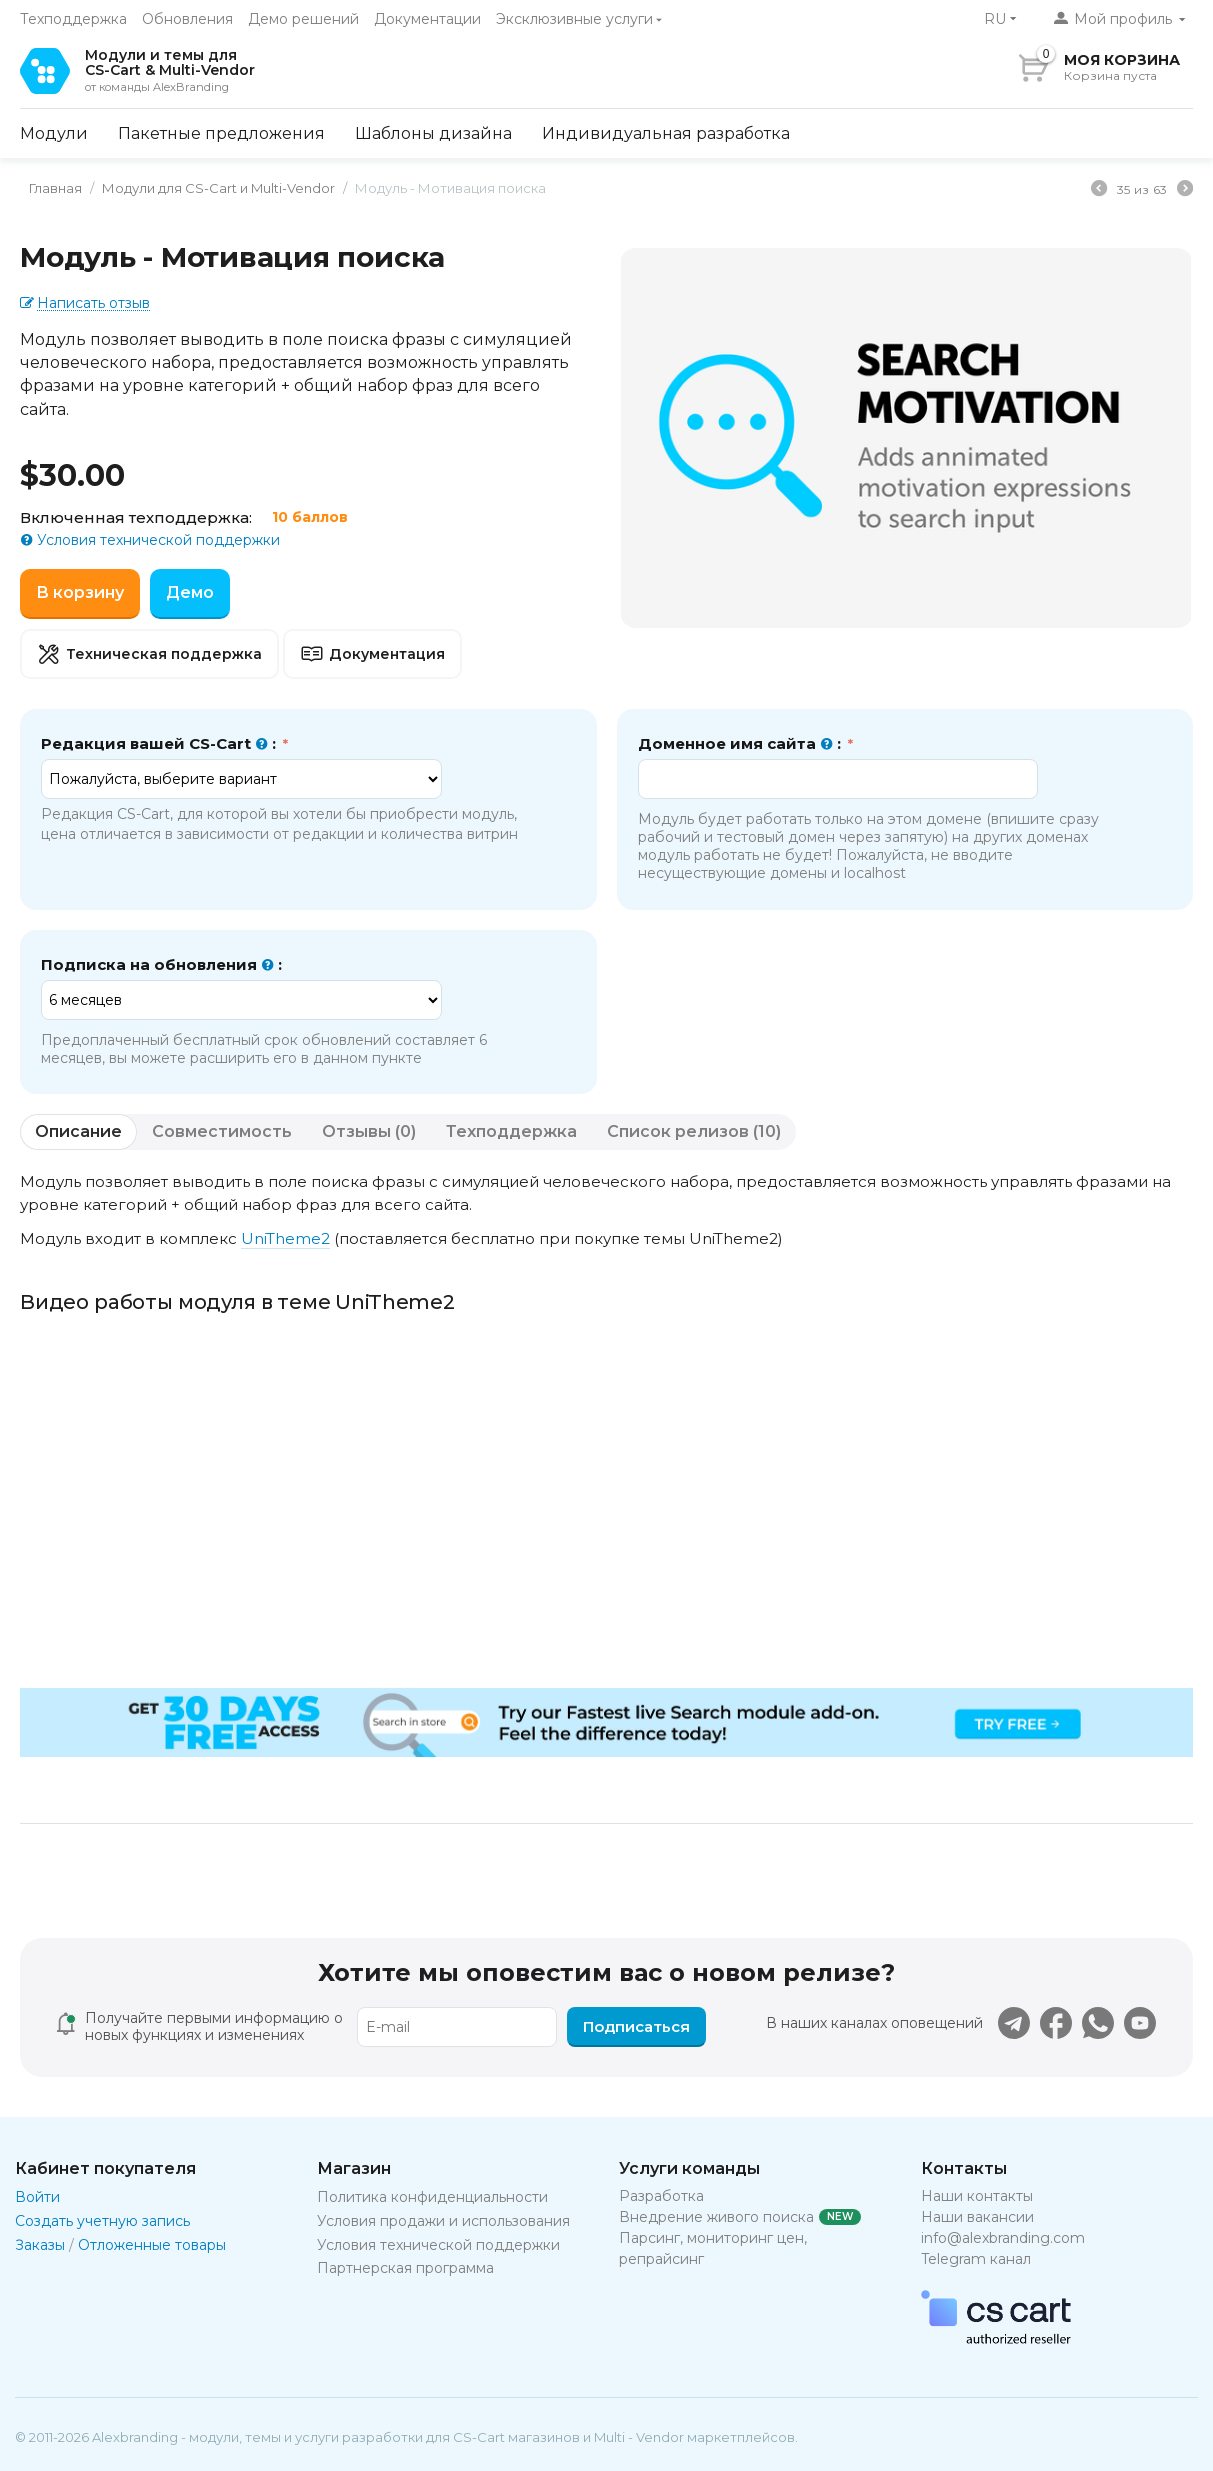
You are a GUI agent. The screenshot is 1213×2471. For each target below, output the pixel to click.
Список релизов (694, 1131)
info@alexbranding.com (1003, 2238)
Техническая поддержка (149, 654)
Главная (48, 188)
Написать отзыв (93, 303)
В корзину (80, 592)
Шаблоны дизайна (433, 133)
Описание (78, 1131)
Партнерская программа (405, 2268)
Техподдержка (73, 19)
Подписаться (636, 2026)
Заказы (40, 2245)
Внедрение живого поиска (716, 2217)
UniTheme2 (285, 1238)
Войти (37, 2197)
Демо (190, 592)
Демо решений (303, 19)
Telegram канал (976, 2259)
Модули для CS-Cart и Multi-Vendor (211, 188)
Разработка (661, 2196)
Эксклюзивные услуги (574, 19)
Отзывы (369, 1131)
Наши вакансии (977, 2217)
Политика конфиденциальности (432, 2197)
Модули (54, 133)
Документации (427, 19)
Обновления (187, 19)
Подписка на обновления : (161, 965)
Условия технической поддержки (156, 540)
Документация (372, 654)
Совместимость (222, 1131)
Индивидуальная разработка (666, 133)
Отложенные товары (152, 2245)
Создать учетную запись (102, 2221)
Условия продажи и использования (443, 2221)
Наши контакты (977, 2196)
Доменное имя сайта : (741, 744)
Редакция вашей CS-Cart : (160, 744)
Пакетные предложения (221, 133)
